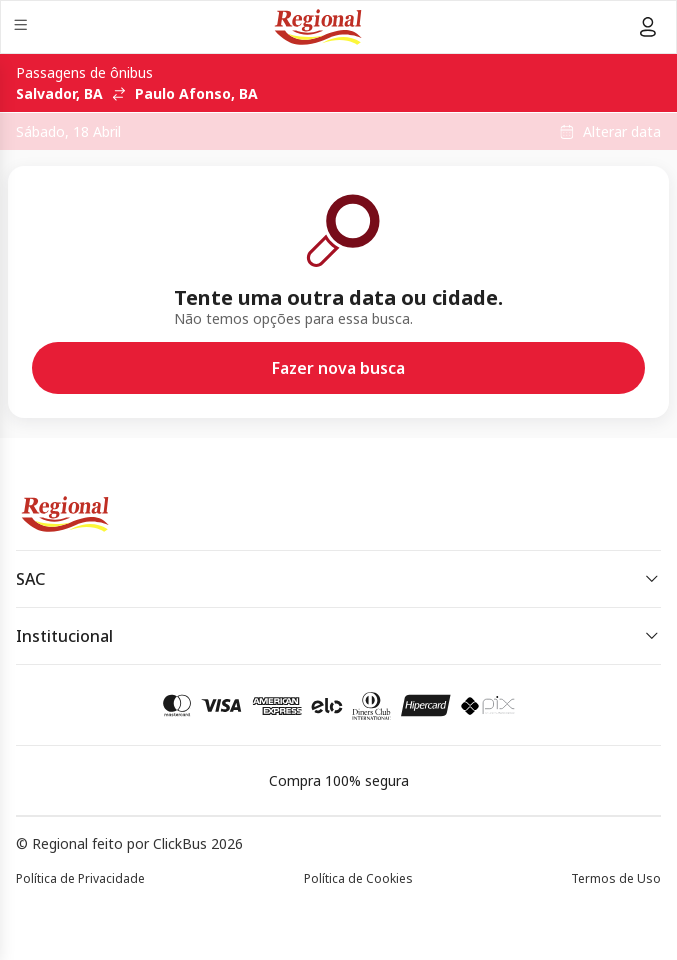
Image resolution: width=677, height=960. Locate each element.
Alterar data (622, 132)
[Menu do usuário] (648, 27)
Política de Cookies (358, 878)
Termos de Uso (616, 878)
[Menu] (22, 27)
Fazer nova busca (338, 368)
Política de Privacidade (80, 878)
